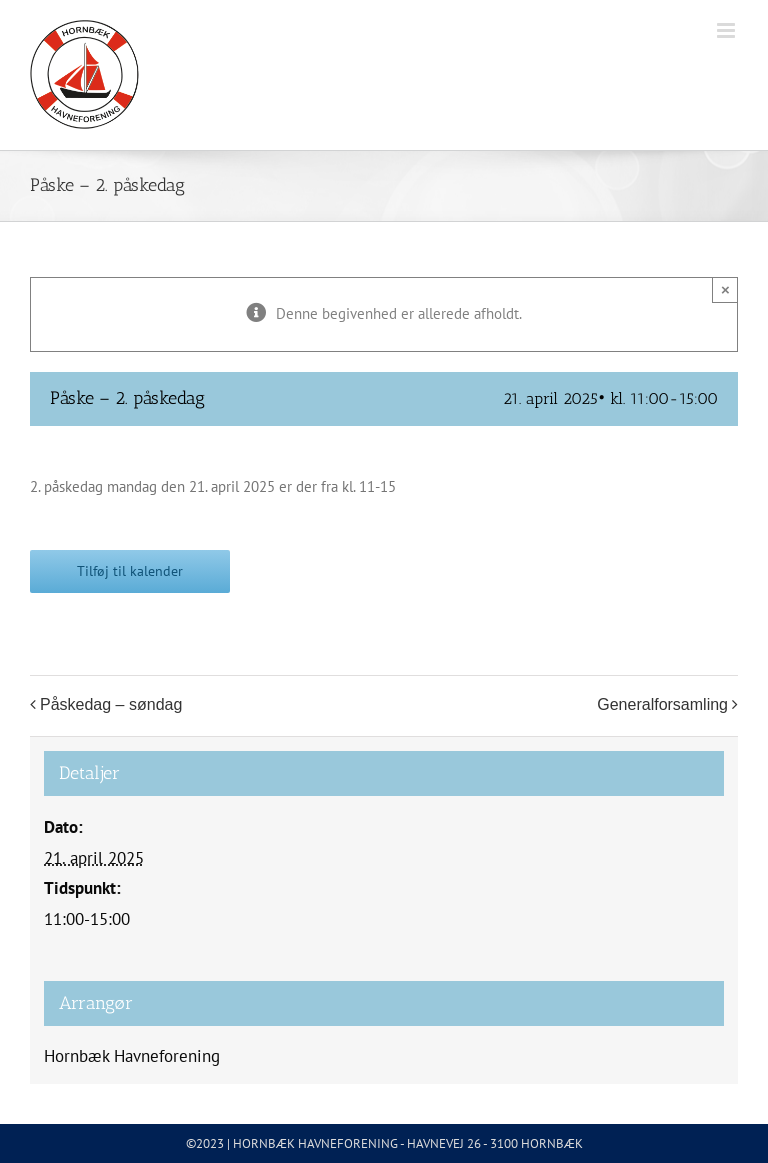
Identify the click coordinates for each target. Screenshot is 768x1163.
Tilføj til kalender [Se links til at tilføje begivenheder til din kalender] (130, 571)
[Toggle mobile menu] (727, 30)
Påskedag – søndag (111, 704)
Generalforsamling (662, 704)
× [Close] (725, 289)
